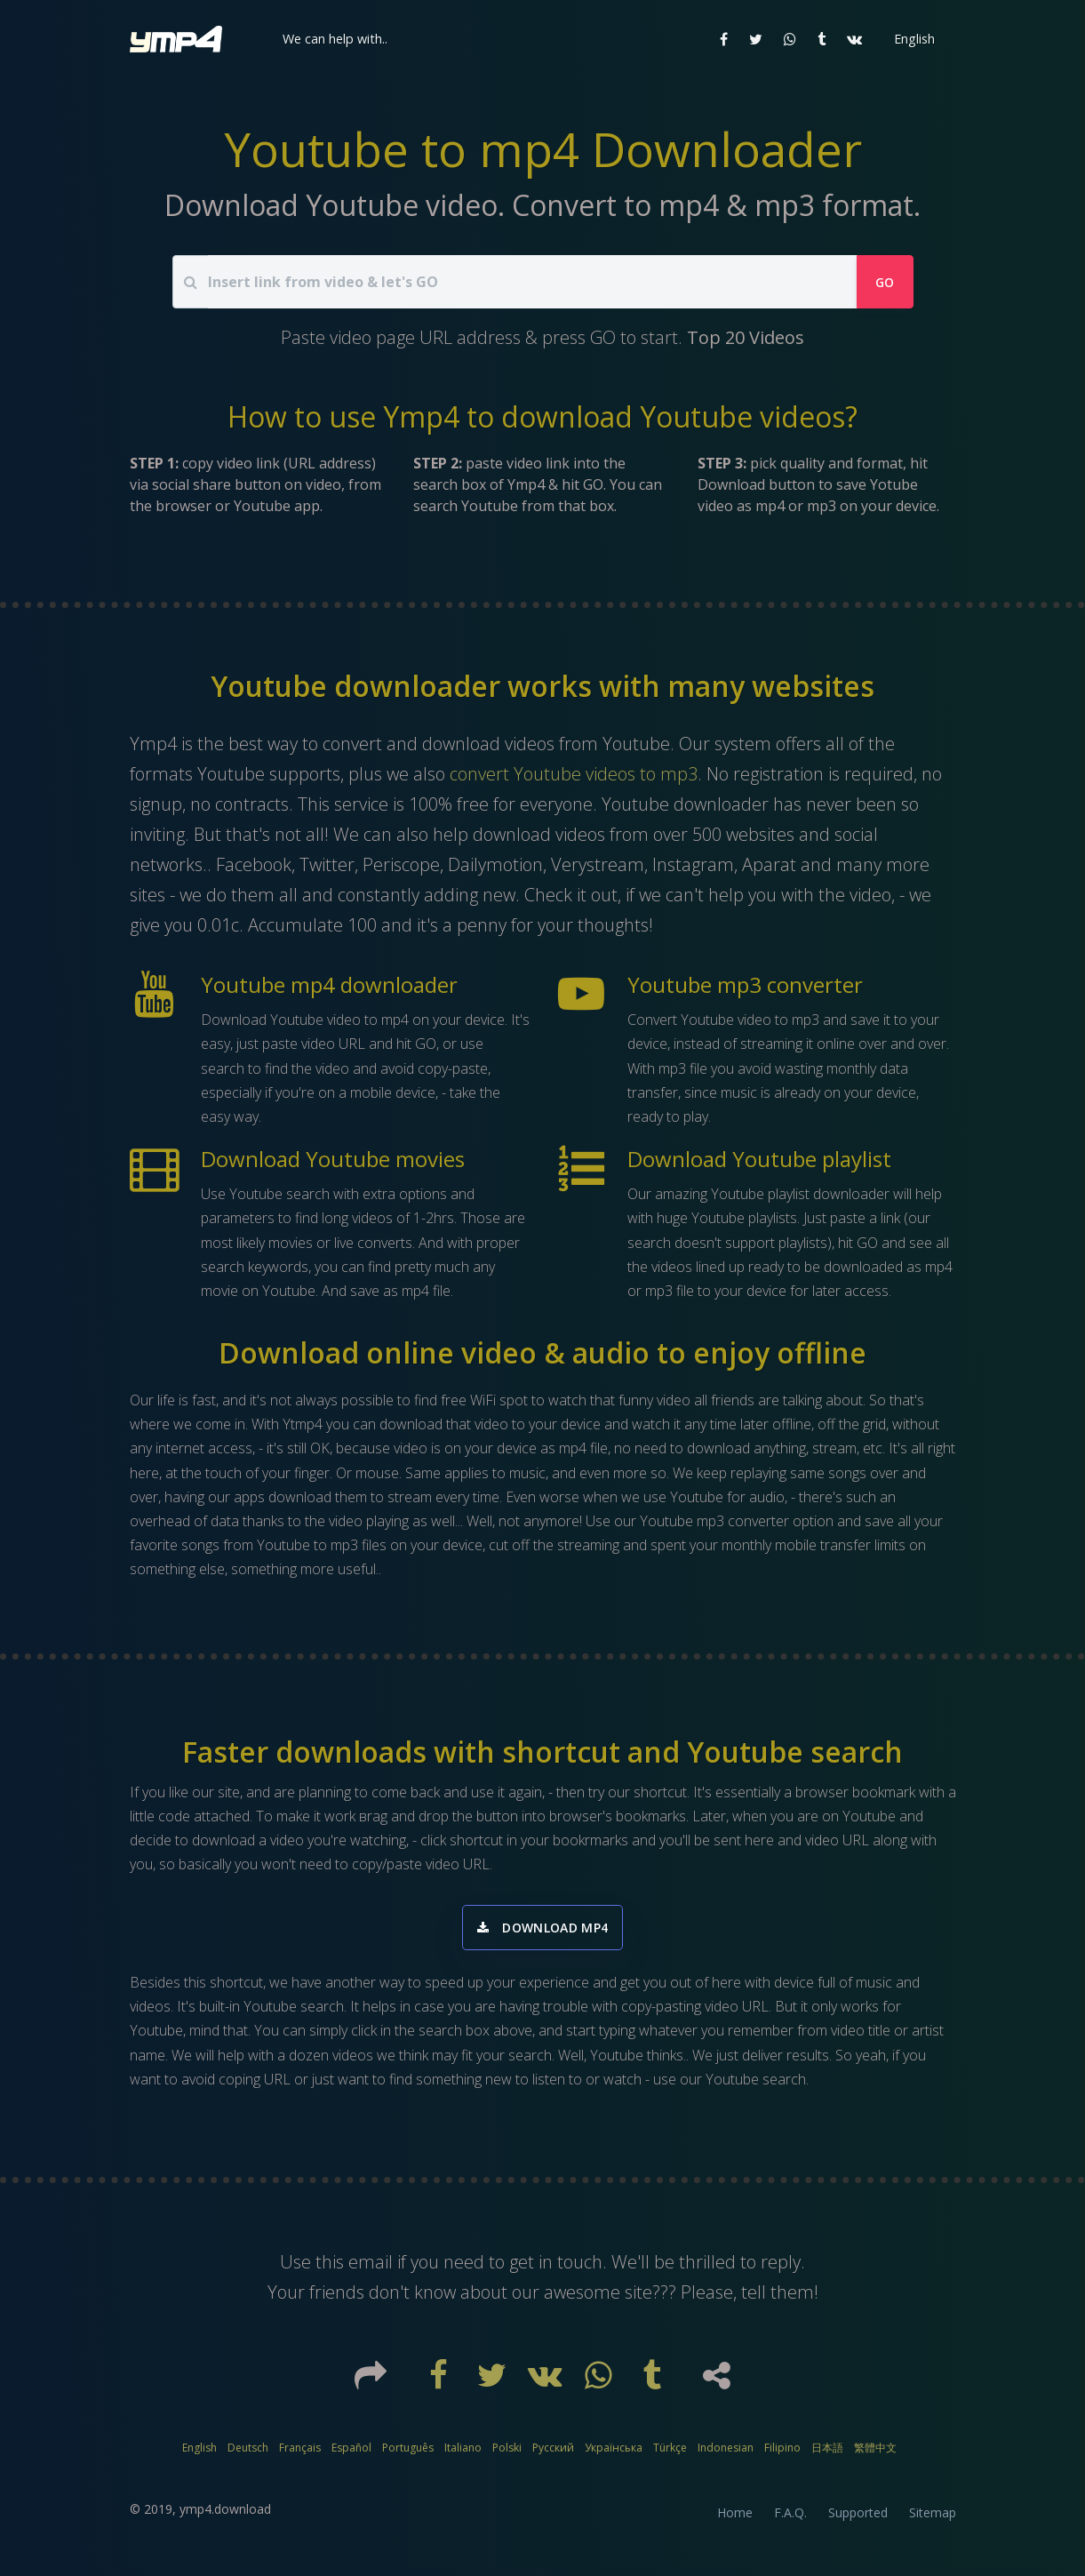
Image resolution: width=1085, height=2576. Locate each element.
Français (300, 2455)
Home (735, 2520)
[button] (333, 39)
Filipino (782, 2455)
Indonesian (726, 2455)
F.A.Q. (790, 2520)
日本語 (827, 2455)
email (370, 2270)
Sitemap (932, 2520)
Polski (507, 2455)
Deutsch (247, 2455)
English (199, 2455)
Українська (613, 2455)
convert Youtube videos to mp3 (574, 774)
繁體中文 (875, 2455)
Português (408, 2455)
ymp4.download (225, 2516)
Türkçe (670, 2455)
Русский (553, 2455)
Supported (858, 2520)
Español (351, 2455)
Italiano (463, 2455)
